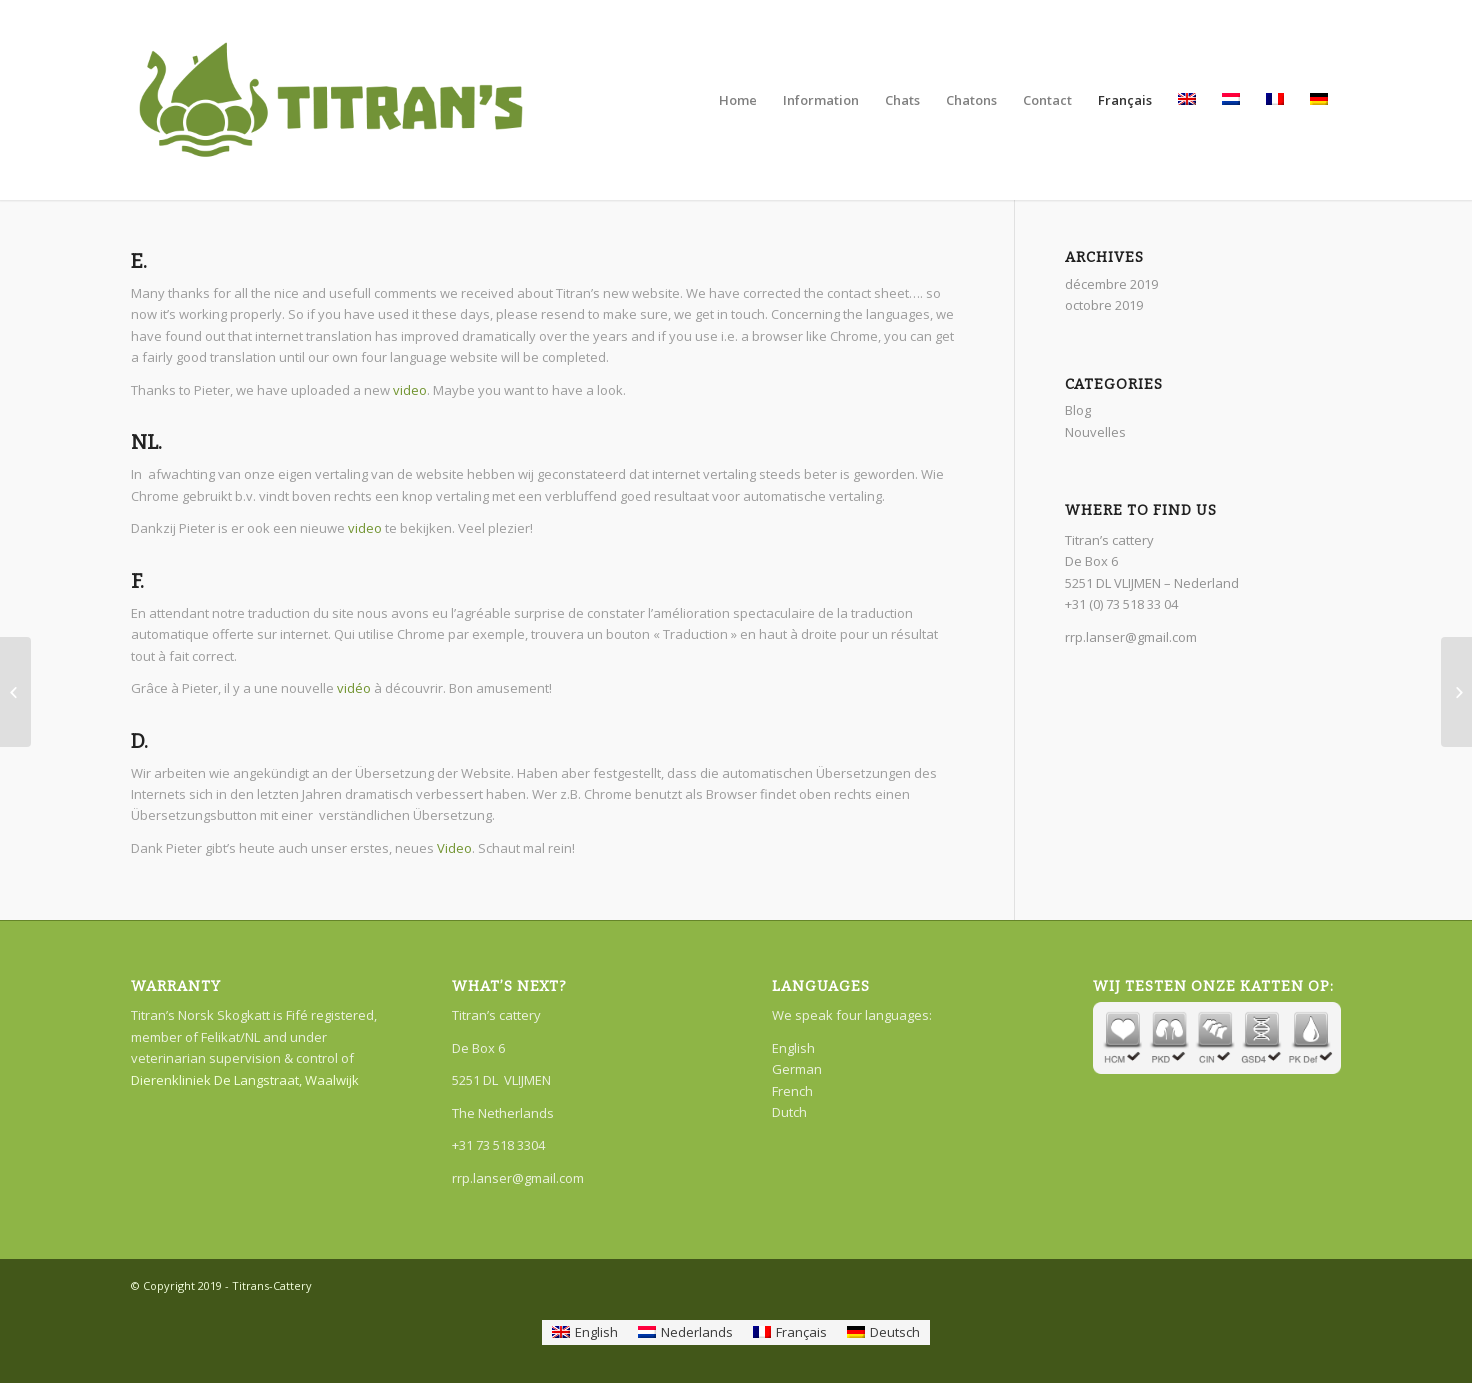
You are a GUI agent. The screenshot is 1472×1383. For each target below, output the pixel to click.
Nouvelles (1095, 432)
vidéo (354, 688)
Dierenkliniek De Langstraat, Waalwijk (245, 1080)
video (410, 390)
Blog (1078, 410)
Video (454, 848)
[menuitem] (585, 1332)
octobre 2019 (1104, 305)
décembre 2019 (1111, 284)
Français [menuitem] (801, 1332)
